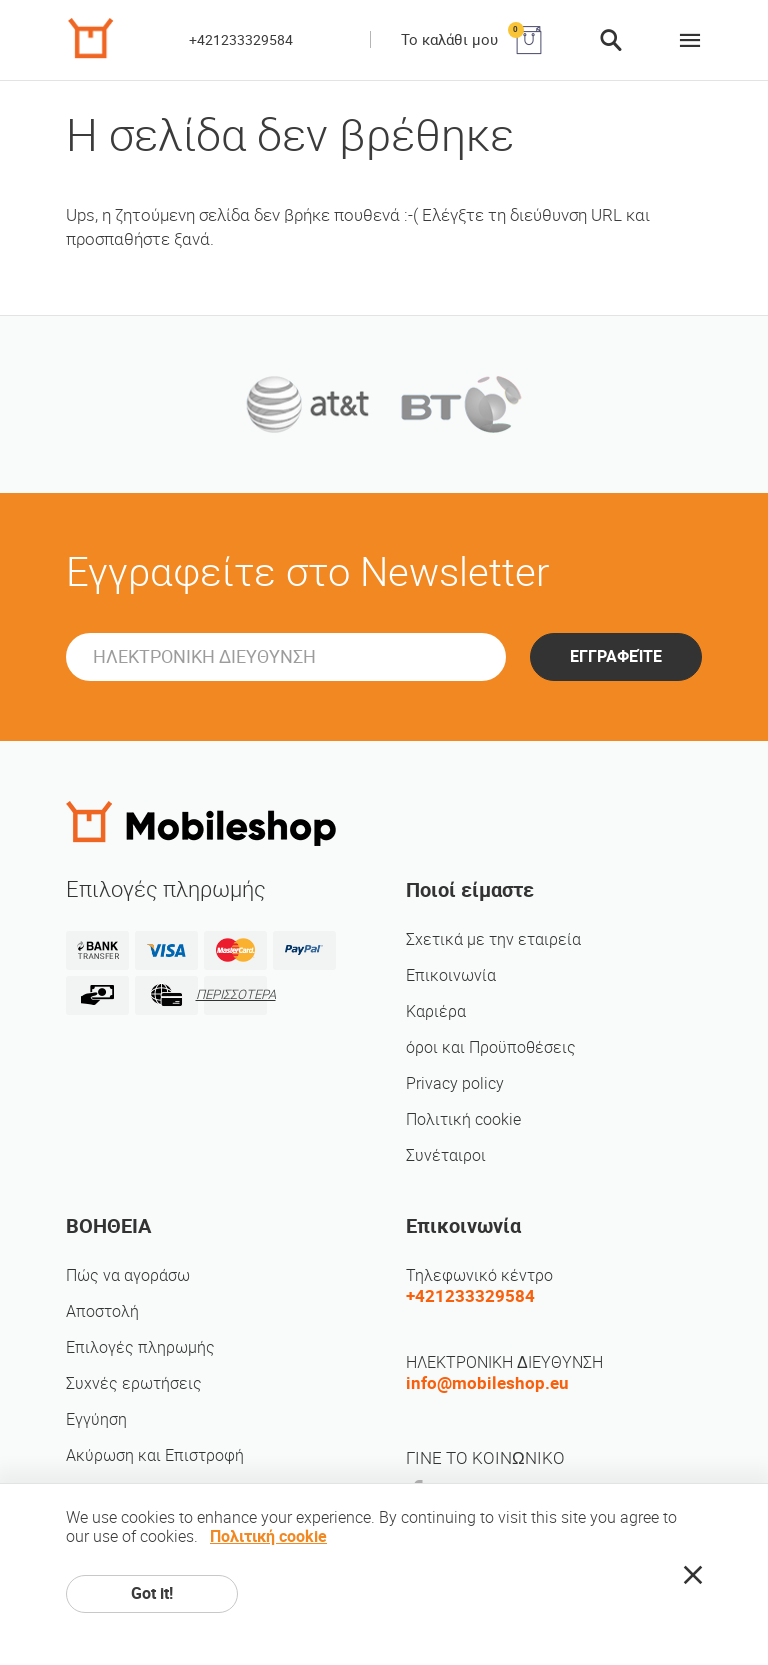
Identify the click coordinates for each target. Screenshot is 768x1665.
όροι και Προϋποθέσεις (491, 1047)
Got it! (152, 1593)
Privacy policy (455, 1083)
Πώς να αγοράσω (128, 1275)
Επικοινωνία (451, 975)
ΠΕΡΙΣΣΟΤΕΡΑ (235, 994)
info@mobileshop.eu (487, 1383)
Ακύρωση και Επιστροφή (155, 1455)
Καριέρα (436, 1011)
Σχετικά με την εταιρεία (493, 939)
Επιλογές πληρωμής (140, 1347)
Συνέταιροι (446, 1155)
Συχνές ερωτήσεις (134, 1383)
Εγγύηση (96, 1419)
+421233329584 (241, 40)
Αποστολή (102, 1311)
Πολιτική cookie (463, 1119)
